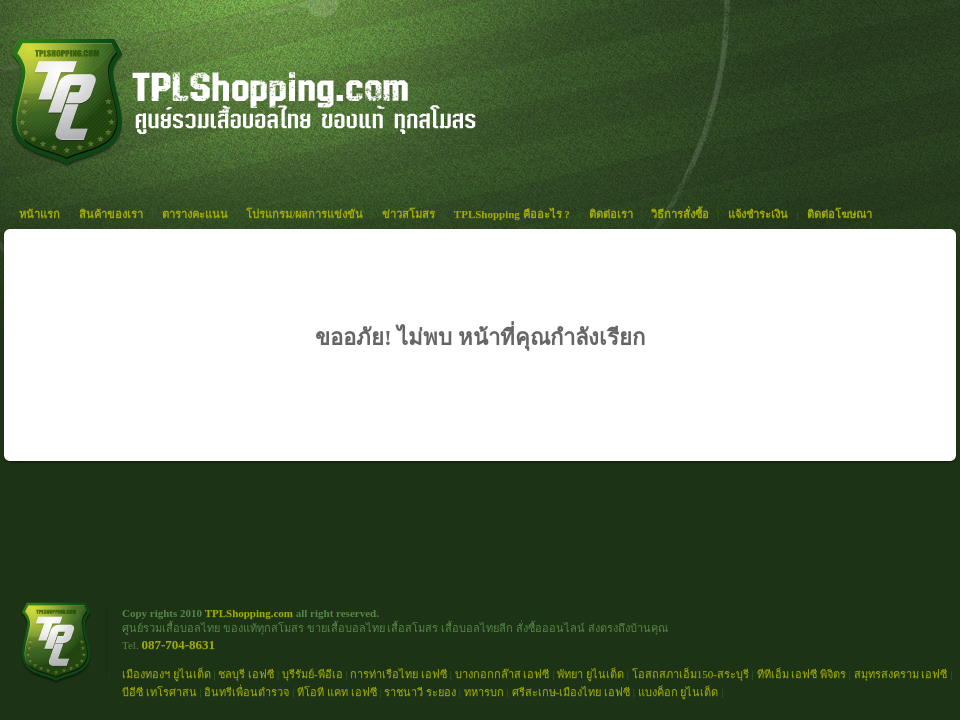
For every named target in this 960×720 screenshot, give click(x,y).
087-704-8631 (178, 644)
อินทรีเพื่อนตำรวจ (246, 692)
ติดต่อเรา (611, 214)
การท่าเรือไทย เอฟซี (398, 674)
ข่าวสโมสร (408, 214)
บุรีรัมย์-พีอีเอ (312, 674)
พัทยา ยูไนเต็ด (590, 674)
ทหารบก (484, 692)
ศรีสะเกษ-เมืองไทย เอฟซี (571, 692)
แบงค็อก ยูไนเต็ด (678, 692)
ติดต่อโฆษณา (839, 214)
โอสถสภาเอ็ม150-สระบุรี (690, 674)
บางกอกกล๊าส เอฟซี (502, 674)
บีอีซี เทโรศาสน (159, 692)
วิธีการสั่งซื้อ (680, 214)
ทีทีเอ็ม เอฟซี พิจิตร (802, 674)
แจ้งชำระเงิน (758, 214)
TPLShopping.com (249, 613)
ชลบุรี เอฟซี (246, 674)
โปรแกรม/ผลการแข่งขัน (304, 214)
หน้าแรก (39, 214)
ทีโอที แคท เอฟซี (337, 692)
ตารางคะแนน (195, 214)
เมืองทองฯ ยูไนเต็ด (166, 674)
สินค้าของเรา (111, 214)
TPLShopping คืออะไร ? (512, 214)
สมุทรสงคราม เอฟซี (901, 674)
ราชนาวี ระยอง (420, 692)
